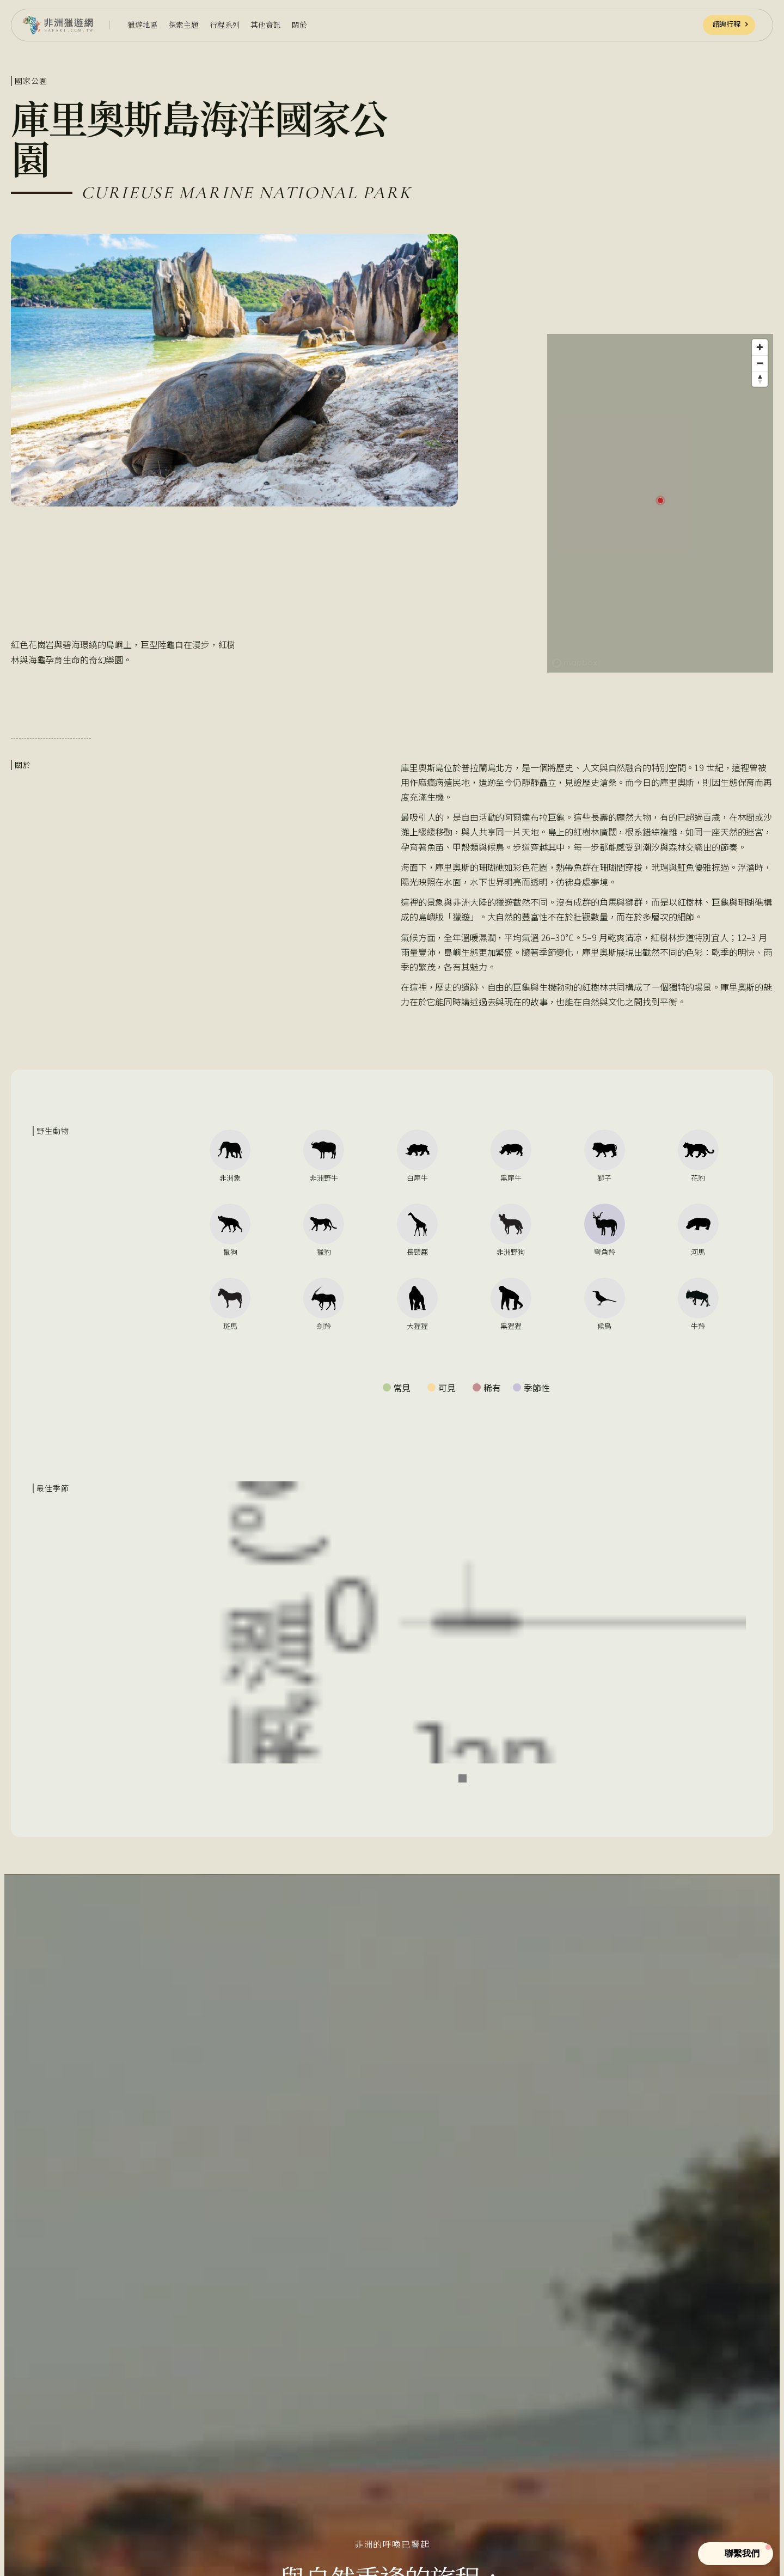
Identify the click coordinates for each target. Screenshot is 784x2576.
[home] (58, 25)
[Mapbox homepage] (574, 663)
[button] (142, 25)
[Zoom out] (760, 363)
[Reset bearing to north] (760, 379)
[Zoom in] (760, 347)
